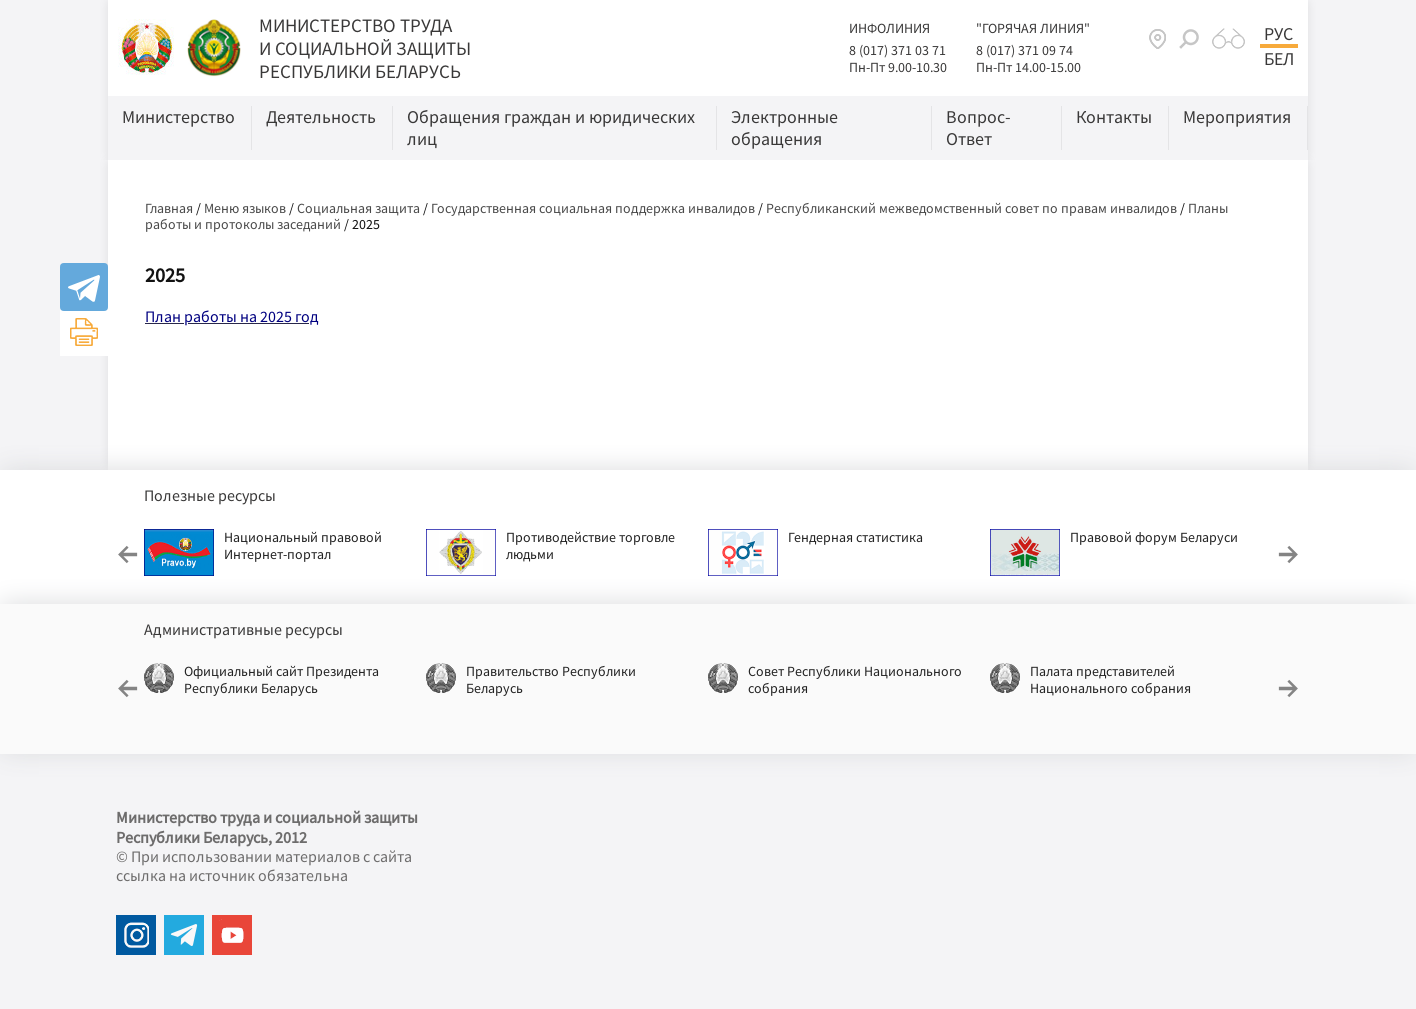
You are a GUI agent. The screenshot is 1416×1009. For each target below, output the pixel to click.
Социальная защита (358, 208)
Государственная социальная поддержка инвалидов (593, 208)
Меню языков (245, 208)
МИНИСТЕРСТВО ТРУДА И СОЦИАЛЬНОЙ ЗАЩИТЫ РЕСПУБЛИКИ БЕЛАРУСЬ (365, 48)
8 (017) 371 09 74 (1024, 50)
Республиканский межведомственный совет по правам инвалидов (971, 208)
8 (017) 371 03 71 (897, 50)
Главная (169, 208)
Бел (1279, 59)
